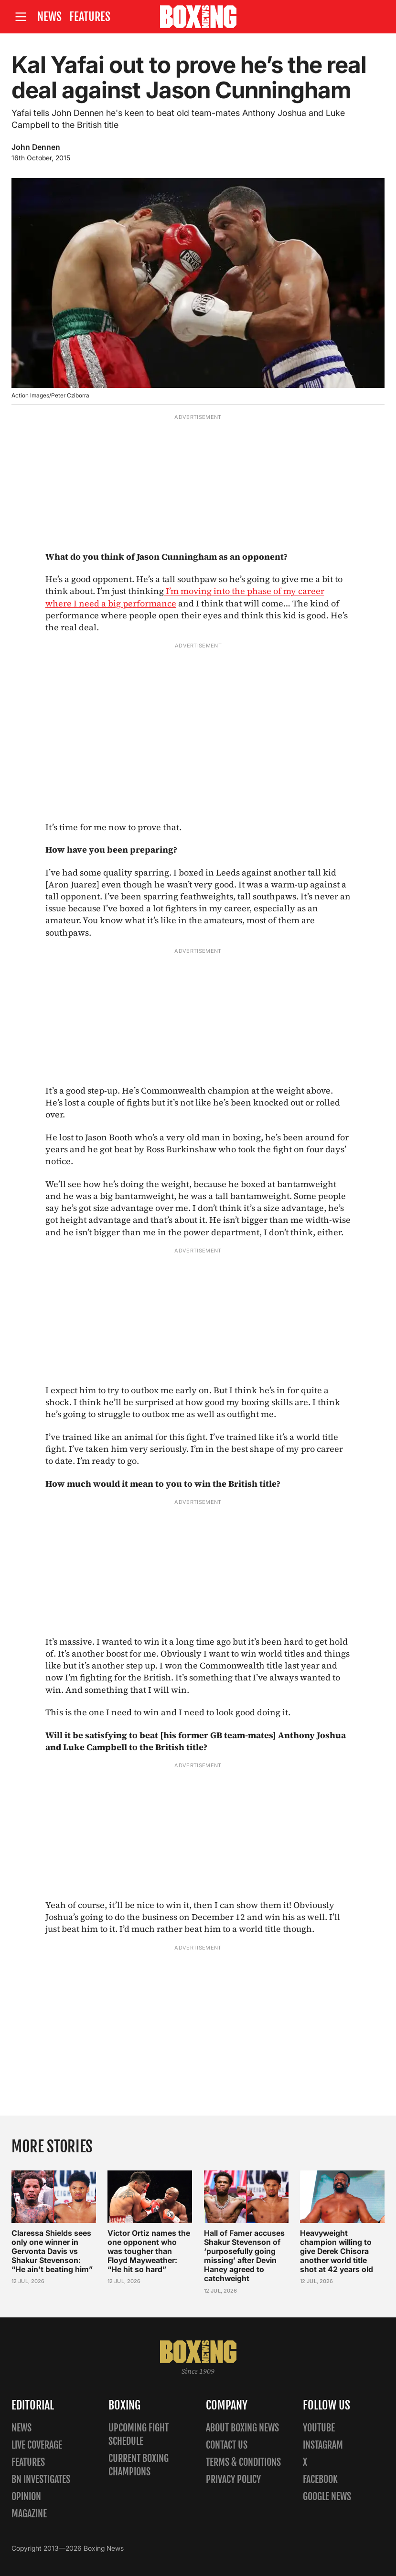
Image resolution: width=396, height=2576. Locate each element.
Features (89, 17)
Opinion (26, 2497)
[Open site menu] (20, 17)
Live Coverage (36, 2445)
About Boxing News (242, 2428)
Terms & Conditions (243, 2462)
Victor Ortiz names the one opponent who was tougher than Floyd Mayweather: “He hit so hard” (148, 2251)
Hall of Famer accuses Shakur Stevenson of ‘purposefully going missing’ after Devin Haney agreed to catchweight (244, 2255)
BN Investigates (40, 2479)
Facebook (320, 2479)
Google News (327, 2497)
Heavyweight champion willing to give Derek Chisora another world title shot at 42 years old (336, 2251)
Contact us (226, 2445)
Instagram (323, 2445)
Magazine (29, 2514)
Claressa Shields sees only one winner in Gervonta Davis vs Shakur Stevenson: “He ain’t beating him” (52, 2251)
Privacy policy (233, 2479)
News (49, 17)
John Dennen (35, 147)
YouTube (319, 2428)
